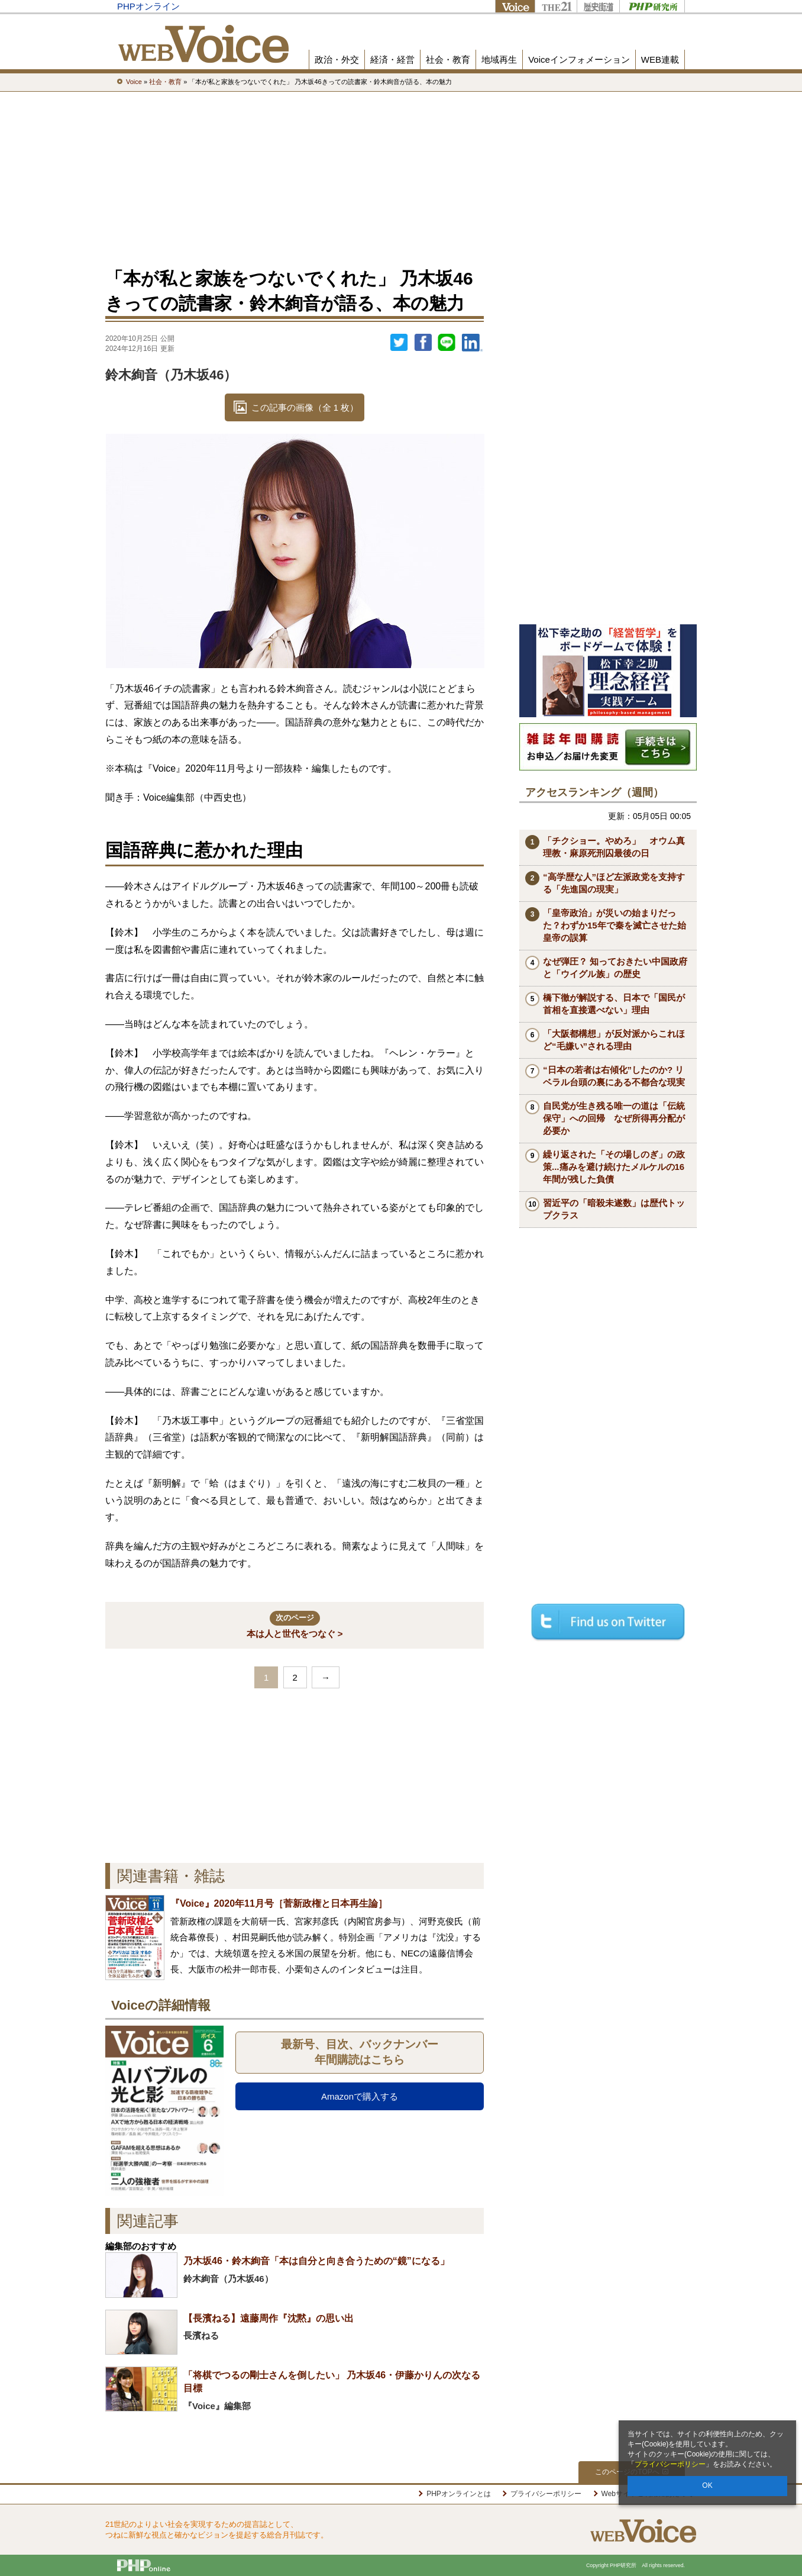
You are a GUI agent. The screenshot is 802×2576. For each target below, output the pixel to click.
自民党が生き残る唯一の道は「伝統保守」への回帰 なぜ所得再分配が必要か (614, 1118)
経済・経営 (392, 59)
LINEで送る (446, 343)
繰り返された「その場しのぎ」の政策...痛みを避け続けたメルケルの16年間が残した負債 (614, 1166)
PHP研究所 (652, 6)
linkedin (472, 343)
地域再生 (499, 59)
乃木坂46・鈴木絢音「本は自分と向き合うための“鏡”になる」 (316, 2261)
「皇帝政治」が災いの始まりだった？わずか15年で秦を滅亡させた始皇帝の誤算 (614, 925)
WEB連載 (660, 59)
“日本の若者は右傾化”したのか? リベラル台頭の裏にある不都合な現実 (614, 1076)
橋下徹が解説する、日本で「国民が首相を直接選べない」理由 (614, 1003)
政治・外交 (337, 59)
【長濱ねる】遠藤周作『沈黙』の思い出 (268, 2318)
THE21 (556, 6)
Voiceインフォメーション (579, 59)
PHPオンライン (148, 6)
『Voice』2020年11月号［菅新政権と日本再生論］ (278, 1903)
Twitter (399, 343)
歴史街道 (598, 6)
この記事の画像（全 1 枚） (305, 407)
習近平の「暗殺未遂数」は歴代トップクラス (614, 1209)
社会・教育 (448, 59)
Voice (515, 6)
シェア (423, 343)
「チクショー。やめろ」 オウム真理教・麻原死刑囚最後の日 (614, 847)
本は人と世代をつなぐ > (295, 1625)
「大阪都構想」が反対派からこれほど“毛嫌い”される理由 (614, 1040)
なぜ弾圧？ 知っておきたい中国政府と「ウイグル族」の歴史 (615, 967)
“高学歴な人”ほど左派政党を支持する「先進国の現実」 (614, 883)
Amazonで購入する (359, 2096)
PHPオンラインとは (458, 2494)
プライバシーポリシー (670, 2464)
